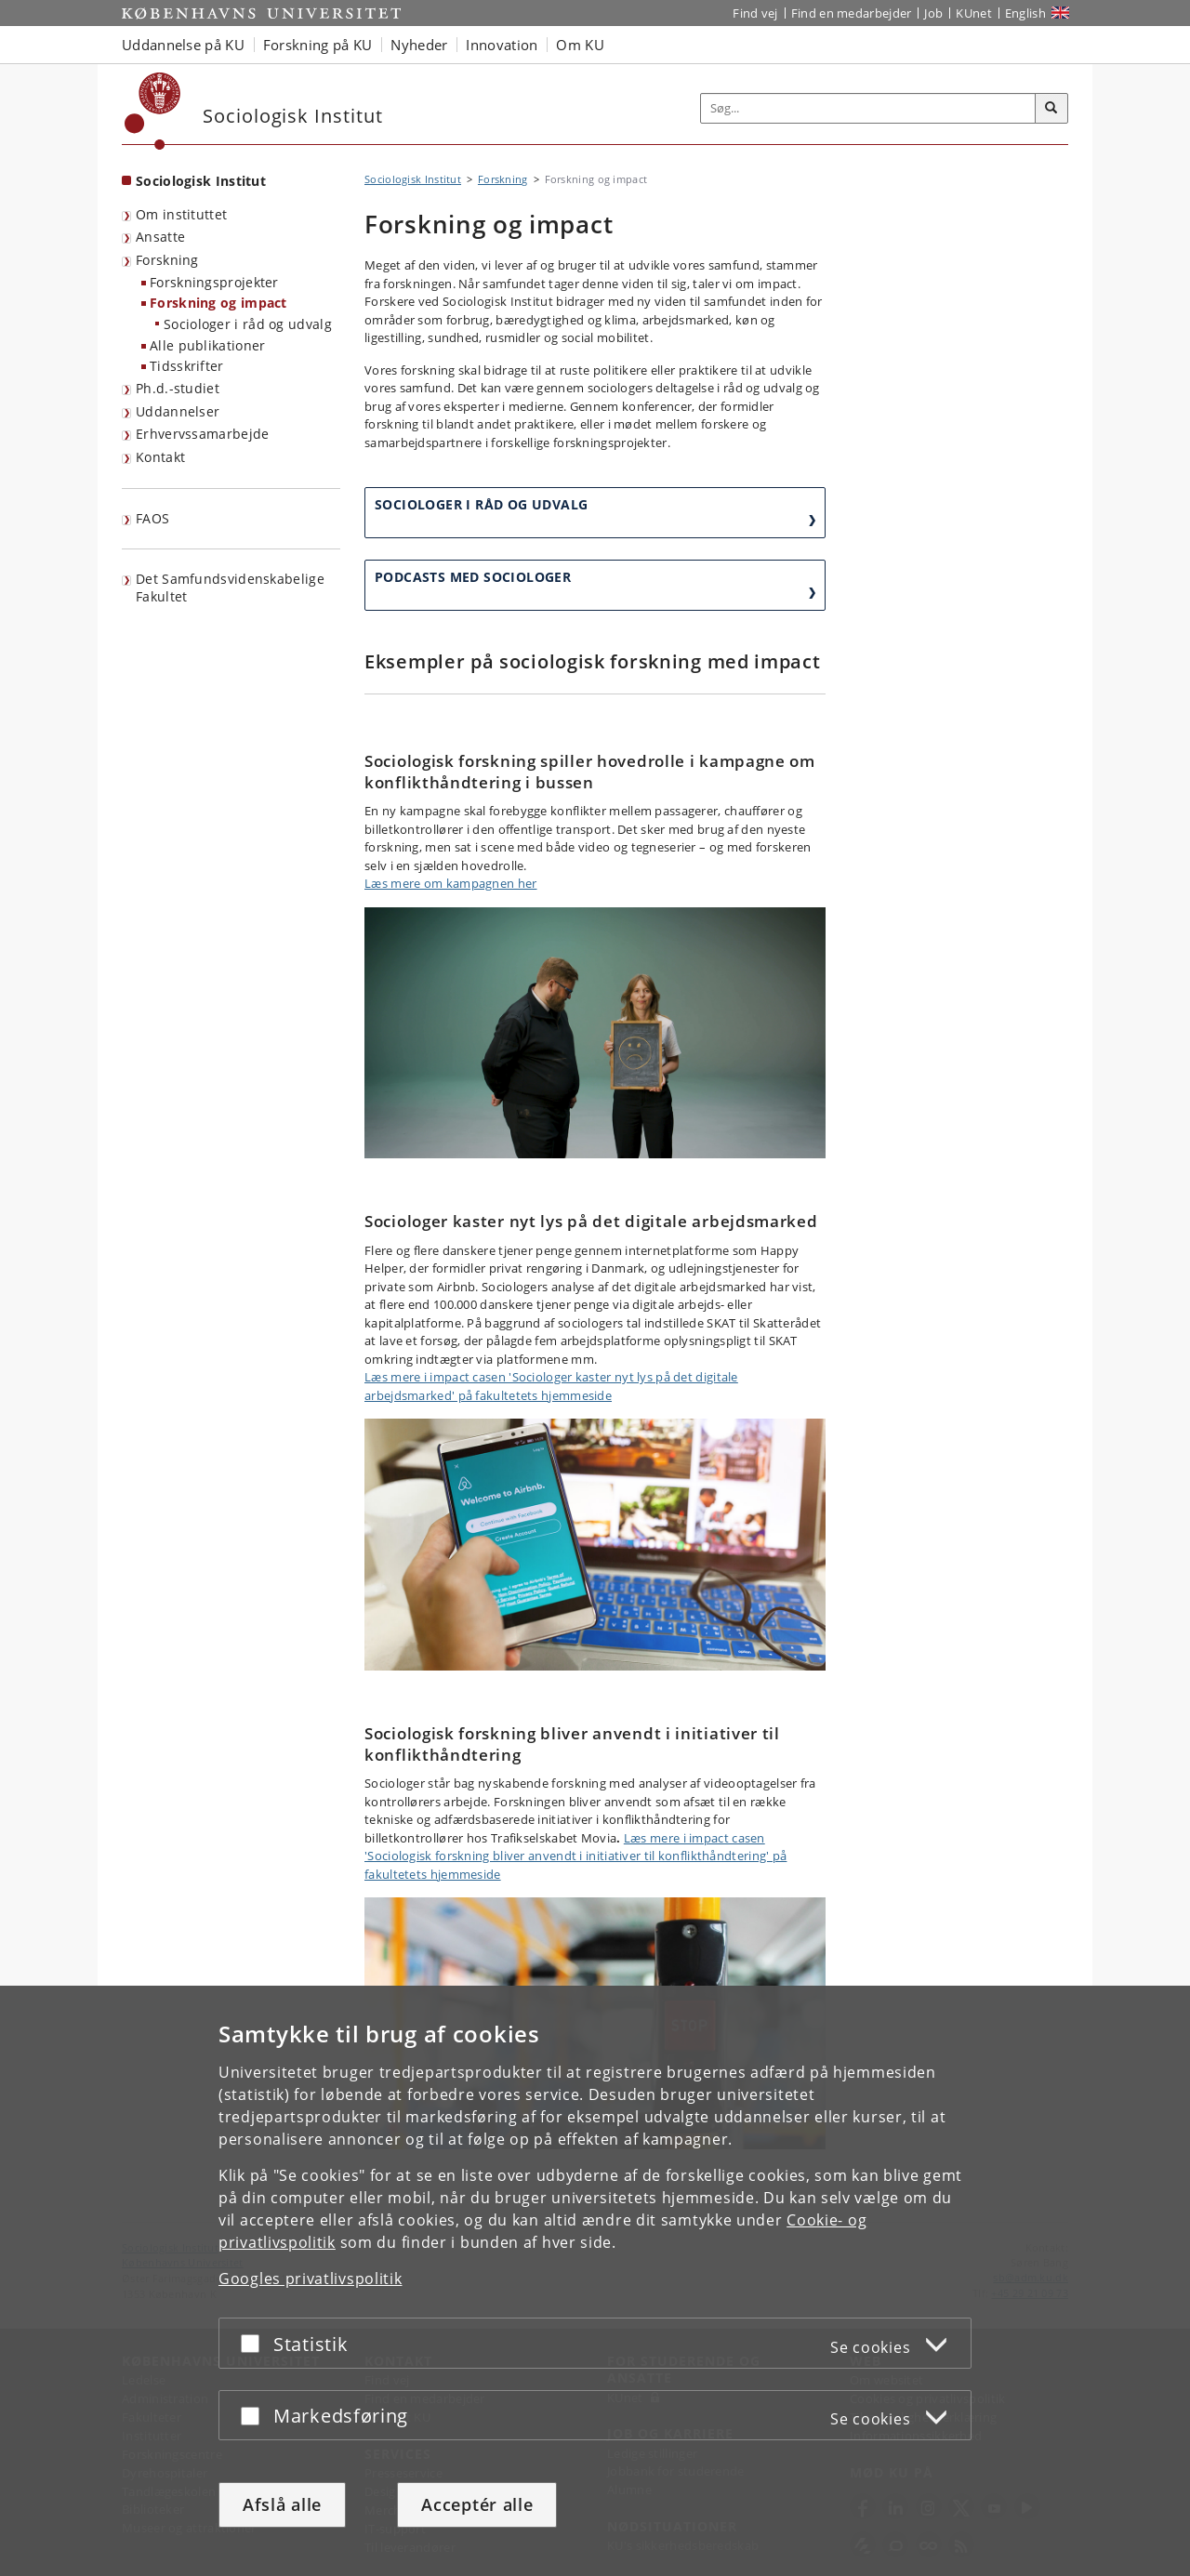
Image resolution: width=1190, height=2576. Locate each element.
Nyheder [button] (418, 44)
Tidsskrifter (187, 366)
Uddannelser (177, 411)
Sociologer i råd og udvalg (248, 324)
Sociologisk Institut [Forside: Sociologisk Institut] (201, 181)
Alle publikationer (207, 345)
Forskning (167, 260)
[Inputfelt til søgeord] (868, 108)
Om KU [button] (580, 44)
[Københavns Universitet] (153, 111)
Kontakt (160, 457)
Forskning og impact (218, 302)
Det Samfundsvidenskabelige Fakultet (230, 587)
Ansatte (160, 236)
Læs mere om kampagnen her (450, 883)
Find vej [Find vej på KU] (755, 13)
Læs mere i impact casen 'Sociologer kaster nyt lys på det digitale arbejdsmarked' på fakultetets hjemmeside (551, 1386)
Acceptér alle (477, 2504)
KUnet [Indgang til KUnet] (974, 13)
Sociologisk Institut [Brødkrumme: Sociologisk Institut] (412, 179)
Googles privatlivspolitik (310, 2278)
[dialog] (595, 2281)
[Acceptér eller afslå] (255, 2343)
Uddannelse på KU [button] (183, 44)
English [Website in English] (1025, 13)
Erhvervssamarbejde (202, 434)
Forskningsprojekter (214, 282)
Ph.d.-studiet (177, 388)
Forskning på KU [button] (318, 44)
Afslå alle (282, 2504)
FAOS (152, 518)
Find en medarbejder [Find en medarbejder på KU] (851, 13)
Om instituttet (181, 214)
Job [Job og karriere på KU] (933, 13)
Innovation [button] (501, 44)
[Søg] (1051, 109)
